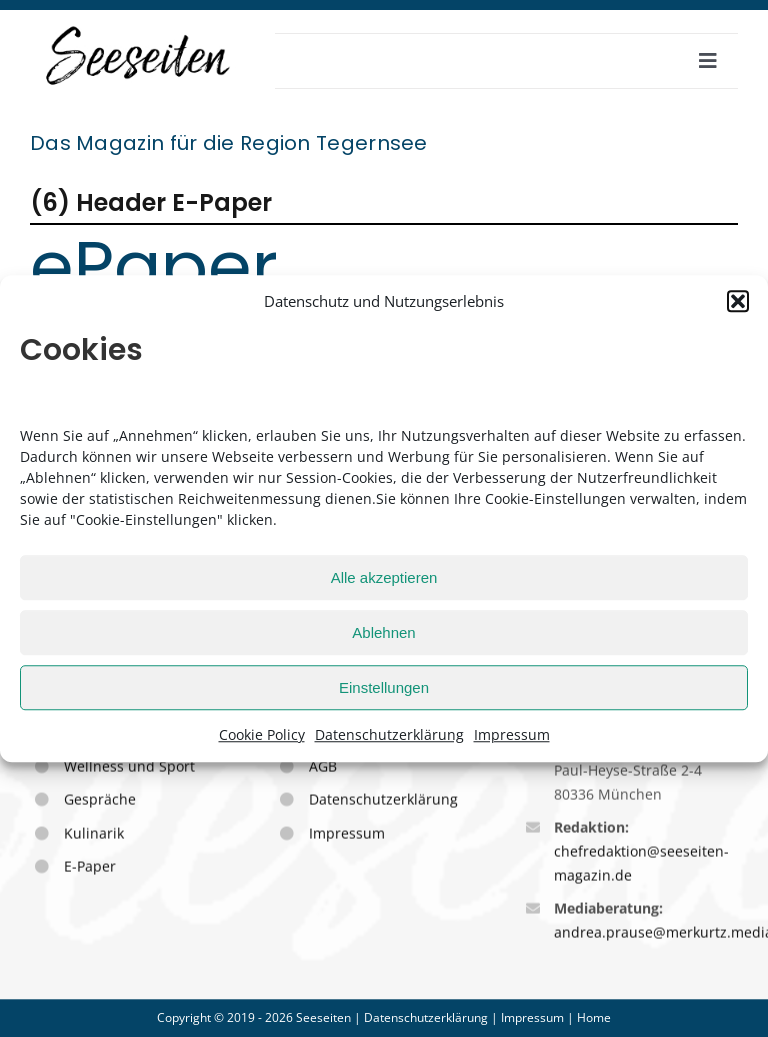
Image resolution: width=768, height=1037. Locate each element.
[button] (738, 301)
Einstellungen (384, 687)
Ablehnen (383, 632)
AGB (323, 767)
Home (594, 1017)
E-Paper (90, 868)
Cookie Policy (262, 734)
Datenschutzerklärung (389, 734)
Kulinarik (94, 834)
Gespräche (100, 800)
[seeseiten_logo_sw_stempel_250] (138, 29)
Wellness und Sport (129, 767)
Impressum (512, 734)
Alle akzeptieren (384, 577)
